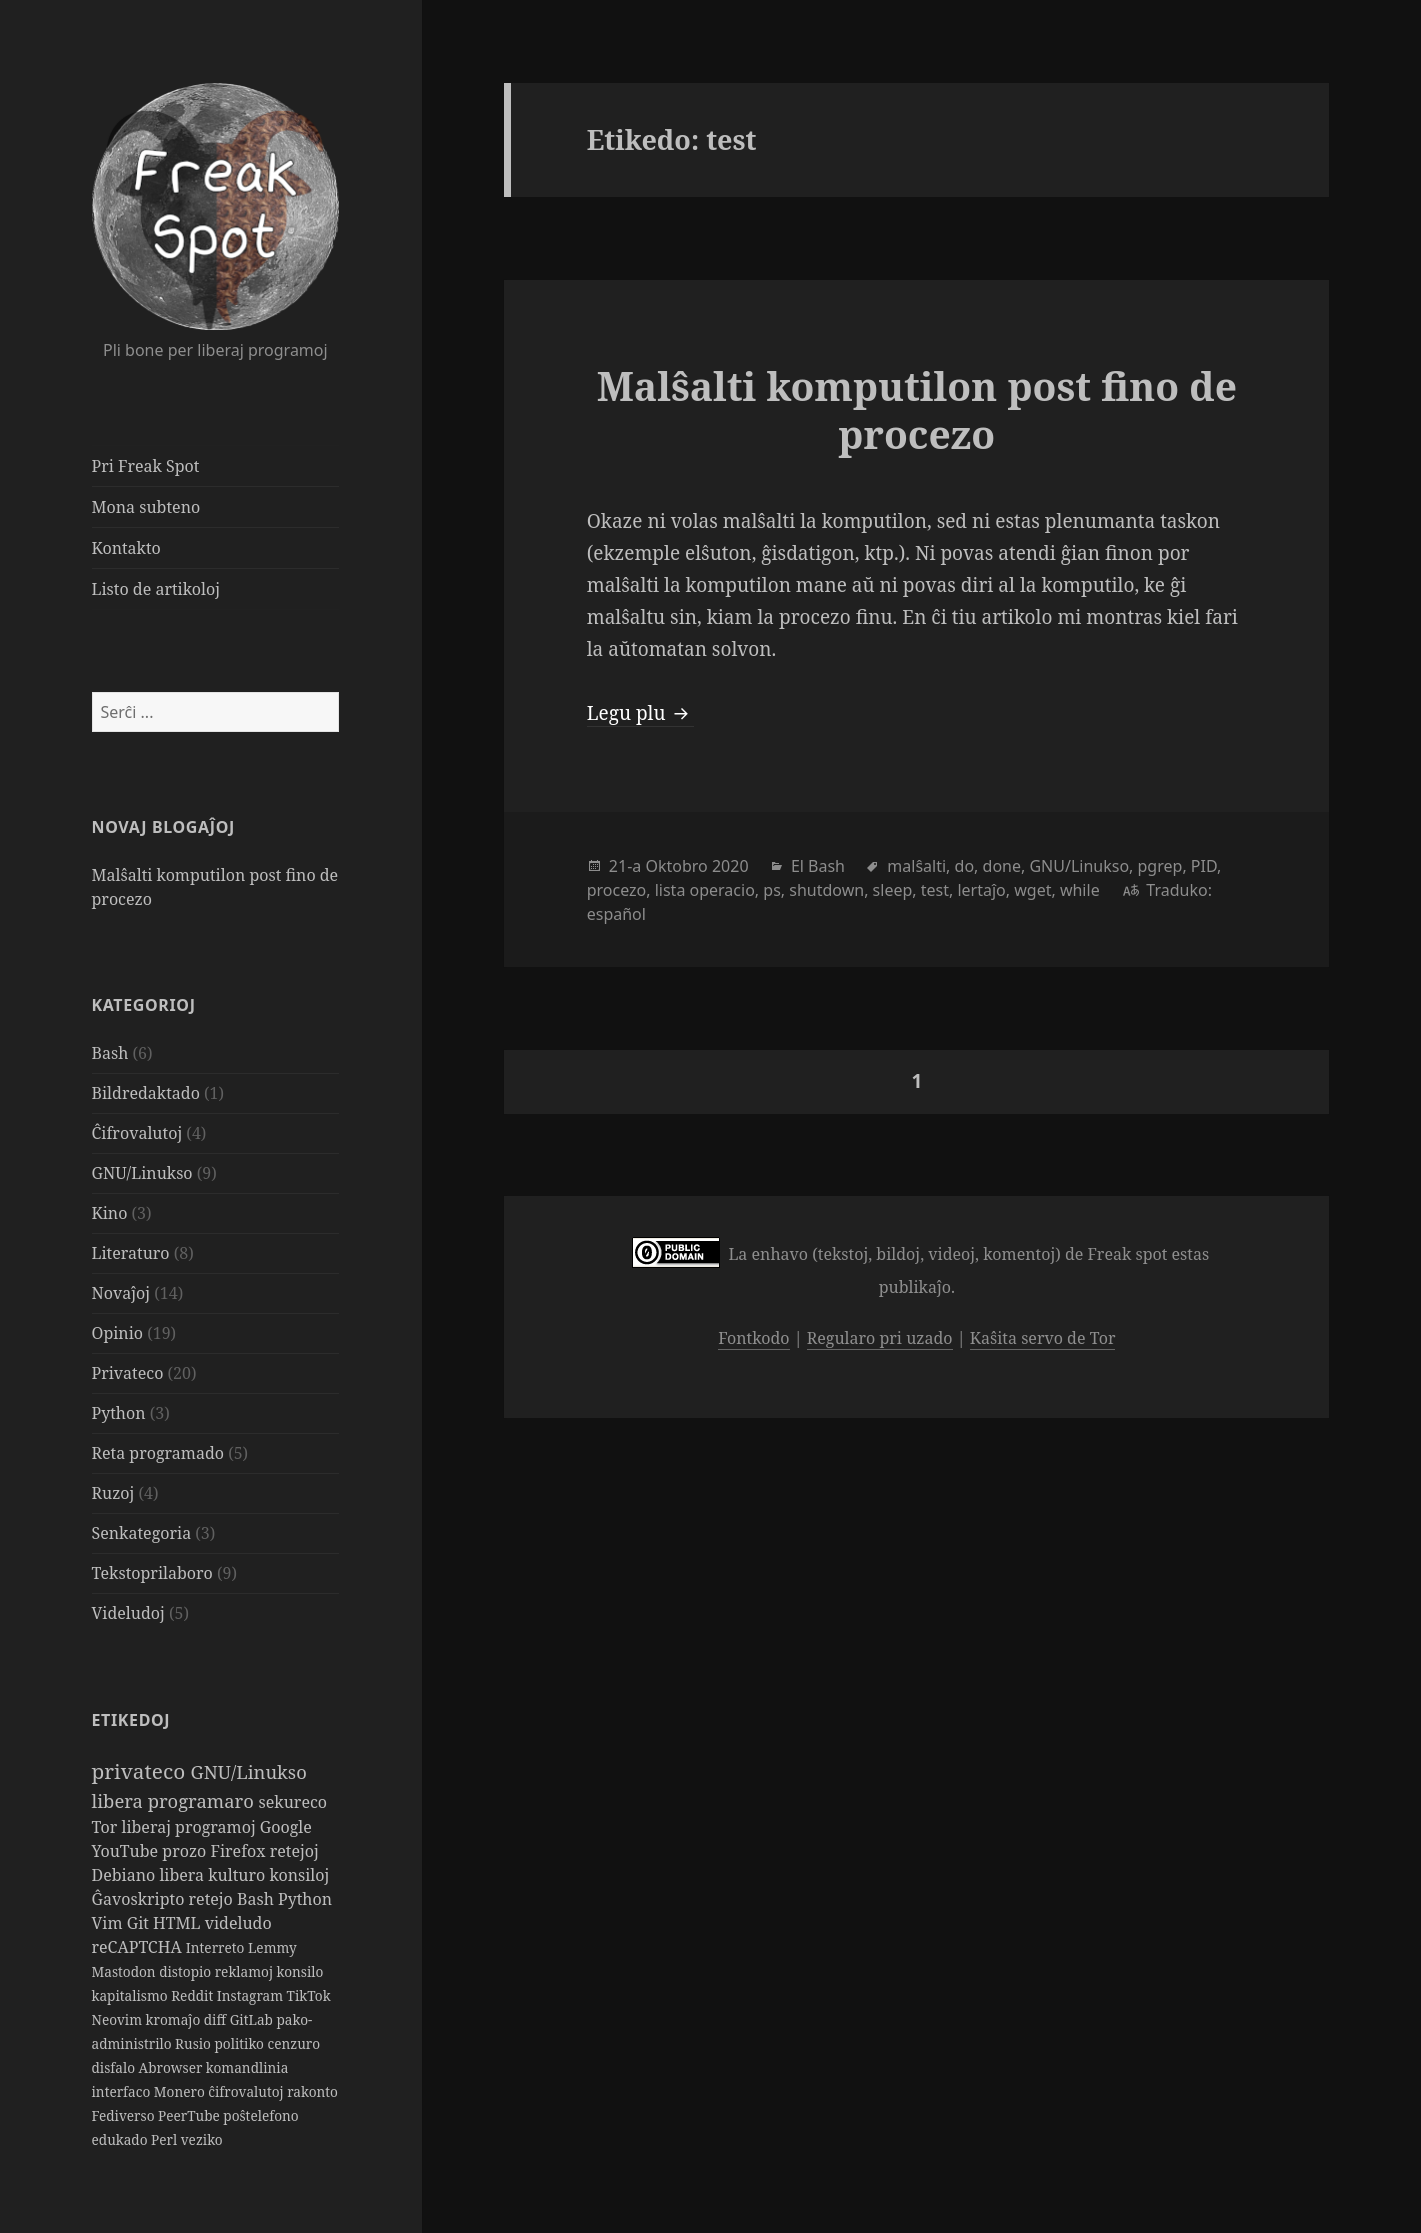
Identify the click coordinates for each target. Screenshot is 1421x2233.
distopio (187, 1971)
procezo (617, 890)
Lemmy (272, 1947)
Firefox (239, 1851)
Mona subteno (146, 507)
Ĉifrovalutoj (137, 1133)
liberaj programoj (190, 1827)
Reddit (194, 1995)
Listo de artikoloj (156, 589)
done (1002, 866)
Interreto (217, 1947)
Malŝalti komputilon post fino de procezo (917, 409)
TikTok (309, 1995)
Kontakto (126, 548)
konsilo (300, 1971)
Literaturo (131, 1253)
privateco (141, 1771)
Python (119, 1413)
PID (1204, 866)
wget (1032, 890)
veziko (202, 2139)
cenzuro (293, 2043)
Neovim (119, 2019)
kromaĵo (175, 2019)
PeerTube (190, 2115)
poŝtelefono (260, 2115)
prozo (186, 1851)
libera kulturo (214, 1875)
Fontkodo (753, 1338)
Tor (107, 1827)
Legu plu (641, 713)
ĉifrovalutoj (247, 2091)
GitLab (253, 2019)
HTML (179, 1923)
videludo (238, 1923)
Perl (166, 2139)
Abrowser (172, 2067)
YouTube (127, 1851)
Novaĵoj (121, 1293)
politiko (241, 2043)
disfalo (115, 2067)
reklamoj (246, 1971)
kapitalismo (132, 1995)
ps (772, 890)
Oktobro (676, 866)
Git (140, 1923)
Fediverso (125, 2115)
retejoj (294, 1851)
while (1080, 890)
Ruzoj (113, 1493)
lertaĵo (981, 890)
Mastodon (126, 1971)
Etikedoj (131, 1720)
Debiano (126, 1875)
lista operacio (705, 890)
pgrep (1160, 866)
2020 (730, 866)
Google (286, 1827)
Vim (109, 1923)
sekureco (293, 1802)
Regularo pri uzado (880, 1338)
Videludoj (128, 1613)
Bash (110, 1053)
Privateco (128, 1373)
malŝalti (916, 866)
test (935, 890)
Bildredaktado (146, 1093)
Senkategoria (142, 1533)
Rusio (194, 2043)
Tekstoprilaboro (152, 1573)
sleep (893, 890)
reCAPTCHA (139, 1947)
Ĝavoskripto (140, 1899)
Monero (181, 2091)
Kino (110, 1213)
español (616, 914)
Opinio (118, 1333)
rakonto (312, 2091)
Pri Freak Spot (146, 466)
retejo (213, 1899)
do (965, 866)
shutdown (826, 890)
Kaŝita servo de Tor (1043, 1338)
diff (217, 2019)
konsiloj (299, 1875)
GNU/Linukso (142, 1173)
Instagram (252, 1995)
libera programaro (175, 1800)
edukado (122, 2139)
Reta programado (158, 1453)
